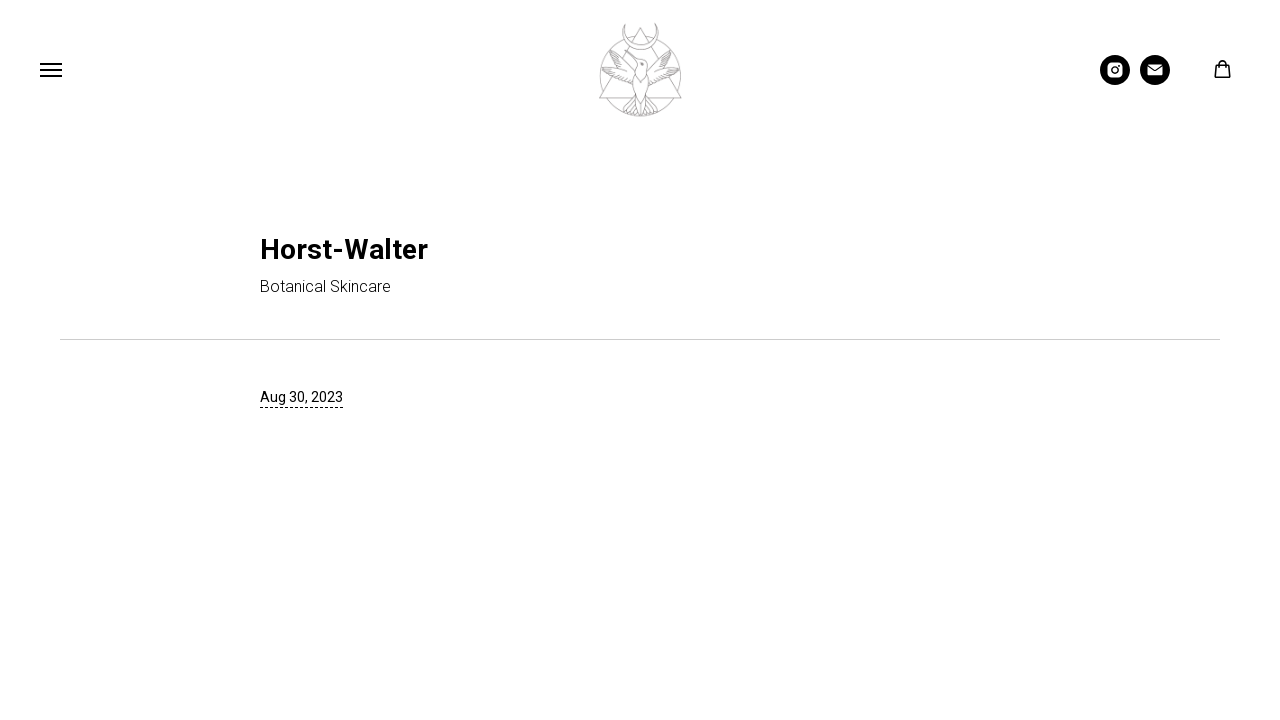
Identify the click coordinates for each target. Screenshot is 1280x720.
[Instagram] (1115, 79)
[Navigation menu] (51, 70)
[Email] (1155, 79)
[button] (1222, 69)
